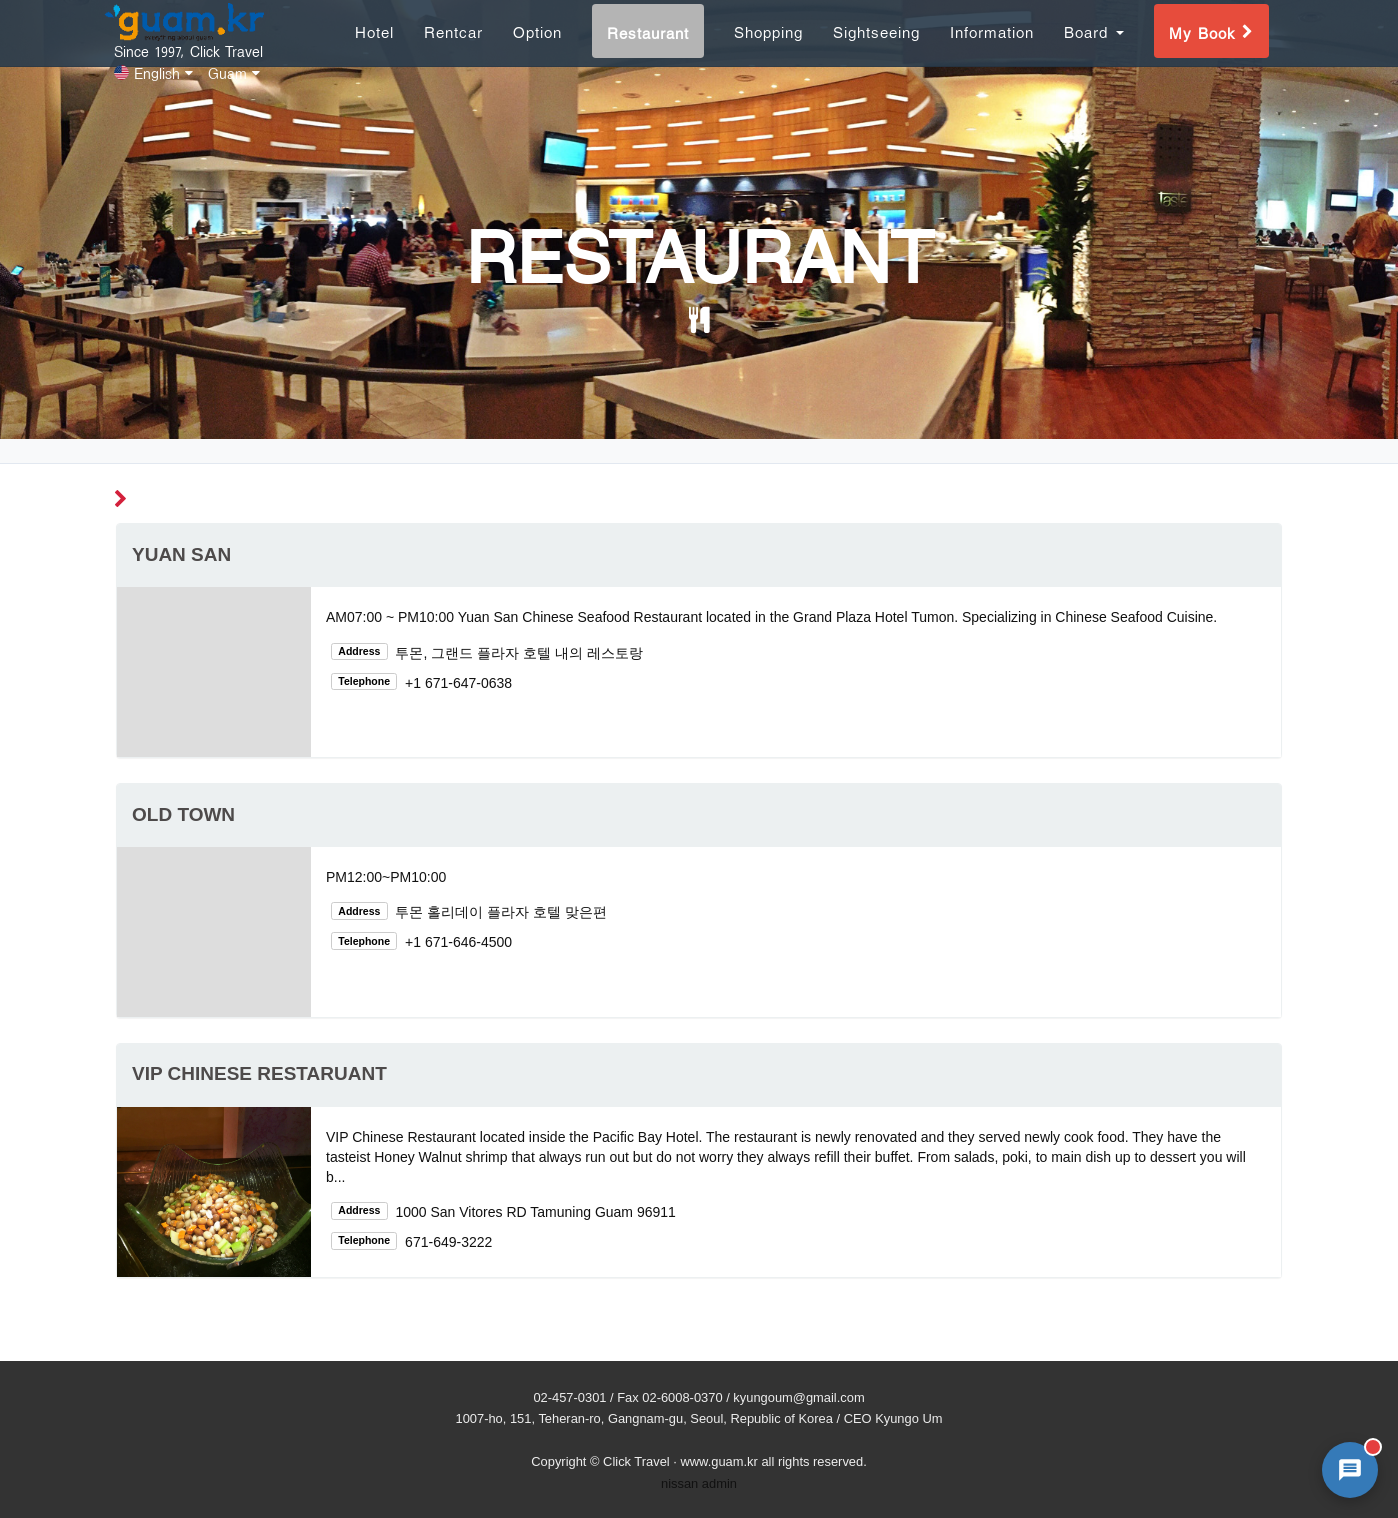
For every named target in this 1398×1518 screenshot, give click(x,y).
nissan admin (699, 1483)
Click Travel (636, 1461)
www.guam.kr (718, 1461)
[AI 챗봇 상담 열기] (1350, 1470)
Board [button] (1094, 53)
